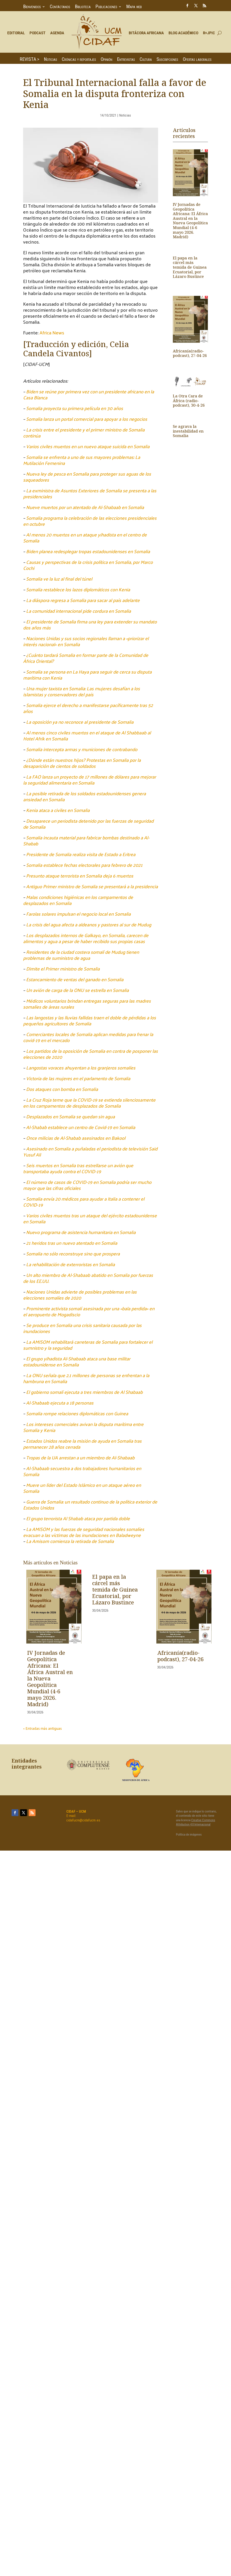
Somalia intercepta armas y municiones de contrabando (81, 749)
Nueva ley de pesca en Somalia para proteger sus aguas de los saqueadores (87, 476)
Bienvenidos (32, 7)
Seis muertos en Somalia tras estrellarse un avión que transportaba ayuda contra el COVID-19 (78, 1168)
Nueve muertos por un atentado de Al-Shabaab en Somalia (85, 507)
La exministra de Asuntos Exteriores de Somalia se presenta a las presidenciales (89, 493)
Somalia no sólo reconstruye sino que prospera (73, 1253)
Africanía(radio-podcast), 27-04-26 (190, 354)
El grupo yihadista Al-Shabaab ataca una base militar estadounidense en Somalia (76, 1361)
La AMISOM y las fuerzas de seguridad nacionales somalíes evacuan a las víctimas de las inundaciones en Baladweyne (83, 1532)
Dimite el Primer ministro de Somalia (63, 968)
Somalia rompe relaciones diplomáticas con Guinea (77, 1413)
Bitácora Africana (146, 32)
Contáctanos (60, 7)
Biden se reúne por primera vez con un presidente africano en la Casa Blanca (88, 394)
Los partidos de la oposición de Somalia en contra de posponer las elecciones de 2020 (90, 1054)
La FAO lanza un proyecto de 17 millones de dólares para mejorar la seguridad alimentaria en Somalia (89, 779)
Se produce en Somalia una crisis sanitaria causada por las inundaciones (82, 1328)
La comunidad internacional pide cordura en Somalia (78, 611)
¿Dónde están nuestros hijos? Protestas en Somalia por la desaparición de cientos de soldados (82, 763)
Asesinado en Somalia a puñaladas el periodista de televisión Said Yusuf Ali (90, 1151)
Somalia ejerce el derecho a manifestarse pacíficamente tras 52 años (88, 708)
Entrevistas (126, 60)
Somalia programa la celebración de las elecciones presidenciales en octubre (90, 521)
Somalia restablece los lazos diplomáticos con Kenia (78, 589)
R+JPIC (209, 32)
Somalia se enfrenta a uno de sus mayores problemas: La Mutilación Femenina (81, 460)
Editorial (16, 32)
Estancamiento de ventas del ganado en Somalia (74, 979)
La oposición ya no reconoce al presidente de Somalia (79, 721)
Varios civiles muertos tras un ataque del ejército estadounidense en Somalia (90, 1218)
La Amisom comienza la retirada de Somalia (70, 1541)
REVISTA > (29, 60)
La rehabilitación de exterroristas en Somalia (70, 1264)
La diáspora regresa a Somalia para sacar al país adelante (83, 600)
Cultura (146, 60)
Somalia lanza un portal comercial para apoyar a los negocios (86, 419)
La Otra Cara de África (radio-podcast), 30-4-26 (189, 401)
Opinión (106, 60)
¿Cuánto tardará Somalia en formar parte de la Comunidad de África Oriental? (85, 658)
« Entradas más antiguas (42, 1728)
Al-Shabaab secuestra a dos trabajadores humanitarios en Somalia (82, 1471)
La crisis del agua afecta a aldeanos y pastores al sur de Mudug (88, 924)
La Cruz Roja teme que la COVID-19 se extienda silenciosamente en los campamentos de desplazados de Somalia (89, 1102)
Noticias (50, 60)
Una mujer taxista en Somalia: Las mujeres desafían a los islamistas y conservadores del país (81, 691)
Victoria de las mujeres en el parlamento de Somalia (78, 1078)
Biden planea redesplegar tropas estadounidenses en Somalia (88, 551)
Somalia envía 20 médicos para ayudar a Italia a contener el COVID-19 (83, 1201)
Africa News (52, 332)
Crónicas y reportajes (79, 60)
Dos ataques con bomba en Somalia (62, 1089)
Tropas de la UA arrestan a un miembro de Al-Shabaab (80, 1457)
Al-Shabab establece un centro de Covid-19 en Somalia (80, 1127)
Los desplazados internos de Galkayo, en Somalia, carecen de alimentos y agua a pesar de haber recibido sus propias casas (85, 938)
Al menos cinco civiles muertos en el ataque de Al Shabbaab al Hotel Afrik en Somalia (87, 735)
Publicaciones (106, 7)
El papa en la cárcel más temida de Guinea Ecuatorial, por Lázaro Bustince (190, 268)
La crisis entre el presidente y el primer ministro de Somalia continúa (84, 432)
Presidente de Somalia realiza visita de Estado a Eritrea (80, 854)
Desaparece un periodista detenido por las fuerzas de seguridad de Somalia (88, 823)
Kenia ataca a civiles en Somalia (58, 810)
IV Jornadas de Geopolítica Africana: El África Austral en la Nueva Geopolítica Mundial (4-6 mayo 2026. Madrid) (190, 221)
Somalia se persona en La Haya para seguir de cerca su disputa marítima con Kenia (87, 674)
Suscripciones (167, 60)
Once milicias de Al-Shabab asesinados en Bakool (75, 1138)
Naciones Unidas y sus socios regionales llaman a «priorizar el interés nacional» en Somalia (86, 641)
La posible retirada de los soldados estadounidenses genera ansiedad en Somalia (84, 796)
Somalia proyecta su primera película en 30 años (74, 408)
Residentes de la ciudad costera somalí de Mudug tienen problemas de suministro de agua (81, 955)
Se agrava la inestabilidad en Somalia (188, 431)
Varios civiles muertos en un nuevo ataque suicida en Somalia (88, 446)
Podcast (38, 32)
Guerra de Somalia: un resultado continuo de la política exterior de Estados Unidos (90, 1504)
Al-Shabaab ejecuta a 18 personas (59, 1402)
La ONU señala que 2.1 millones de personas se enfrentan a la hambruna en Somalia (86, 1378)
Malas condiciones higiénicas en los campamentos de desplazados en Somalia (78, 900)
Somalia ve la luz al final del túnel (59, 578)
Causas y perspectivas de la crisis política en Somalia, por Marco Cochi (88, 565)
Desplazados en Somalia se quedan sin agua (70, 1116)
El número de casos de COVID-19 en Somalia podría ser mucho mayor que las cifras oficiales (87, 1185)
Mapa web (134, 7)
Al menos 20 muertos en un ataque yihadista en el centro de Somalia (85, 537)
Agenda (57, 32)
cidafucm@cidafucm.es (83, 1820)
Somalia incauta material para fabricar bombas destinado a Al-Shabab (86, 840)
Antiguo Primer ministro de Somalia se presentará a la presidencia (92, 886)
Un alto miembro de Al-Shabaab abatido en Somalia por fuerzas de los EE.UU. (88, 1278)
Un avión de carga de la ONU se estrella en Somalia (77, 990)
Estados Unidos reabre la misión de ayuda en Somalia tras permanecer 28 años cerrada (82, 1443)
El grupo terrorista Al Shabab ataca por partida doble (78, 1518)
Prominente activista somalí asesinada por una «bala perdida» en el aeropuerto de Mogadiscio (88, 1311)
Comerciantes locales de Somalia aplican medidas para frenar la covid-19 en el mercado (88, 1037)
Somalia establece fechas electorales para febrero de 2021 (84, 865)
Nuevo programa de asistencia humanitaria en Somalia (81, 1232)
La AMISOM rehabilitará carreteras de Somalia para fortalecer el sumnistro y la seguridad (88, 1344)
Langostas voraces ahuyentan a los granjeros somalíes (80, 1067)
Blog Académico (183, 32)
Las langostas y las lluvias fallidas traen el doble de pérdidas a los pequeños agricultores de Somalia (89, 1020)
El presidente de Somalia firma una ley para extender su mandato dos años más (90, 624)
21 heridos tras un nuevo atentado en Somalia (71, 1243)
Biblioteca (83, 7)
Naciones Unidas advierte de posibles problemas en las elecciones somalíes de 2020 (80, 1294)
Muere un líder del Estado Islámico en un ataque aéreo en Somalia (82, 1488)
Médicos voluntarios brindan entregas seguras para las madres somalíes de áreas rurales (87, 1003)
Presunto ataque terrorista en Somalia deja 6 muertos (79, 875)
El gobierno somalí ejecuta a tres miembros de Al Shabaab (84, 1392)
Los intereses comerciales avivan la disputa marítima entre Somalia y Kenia (83, 1427)
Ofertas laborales (197, 60)
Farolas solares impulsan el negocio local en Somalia (78, 913)
